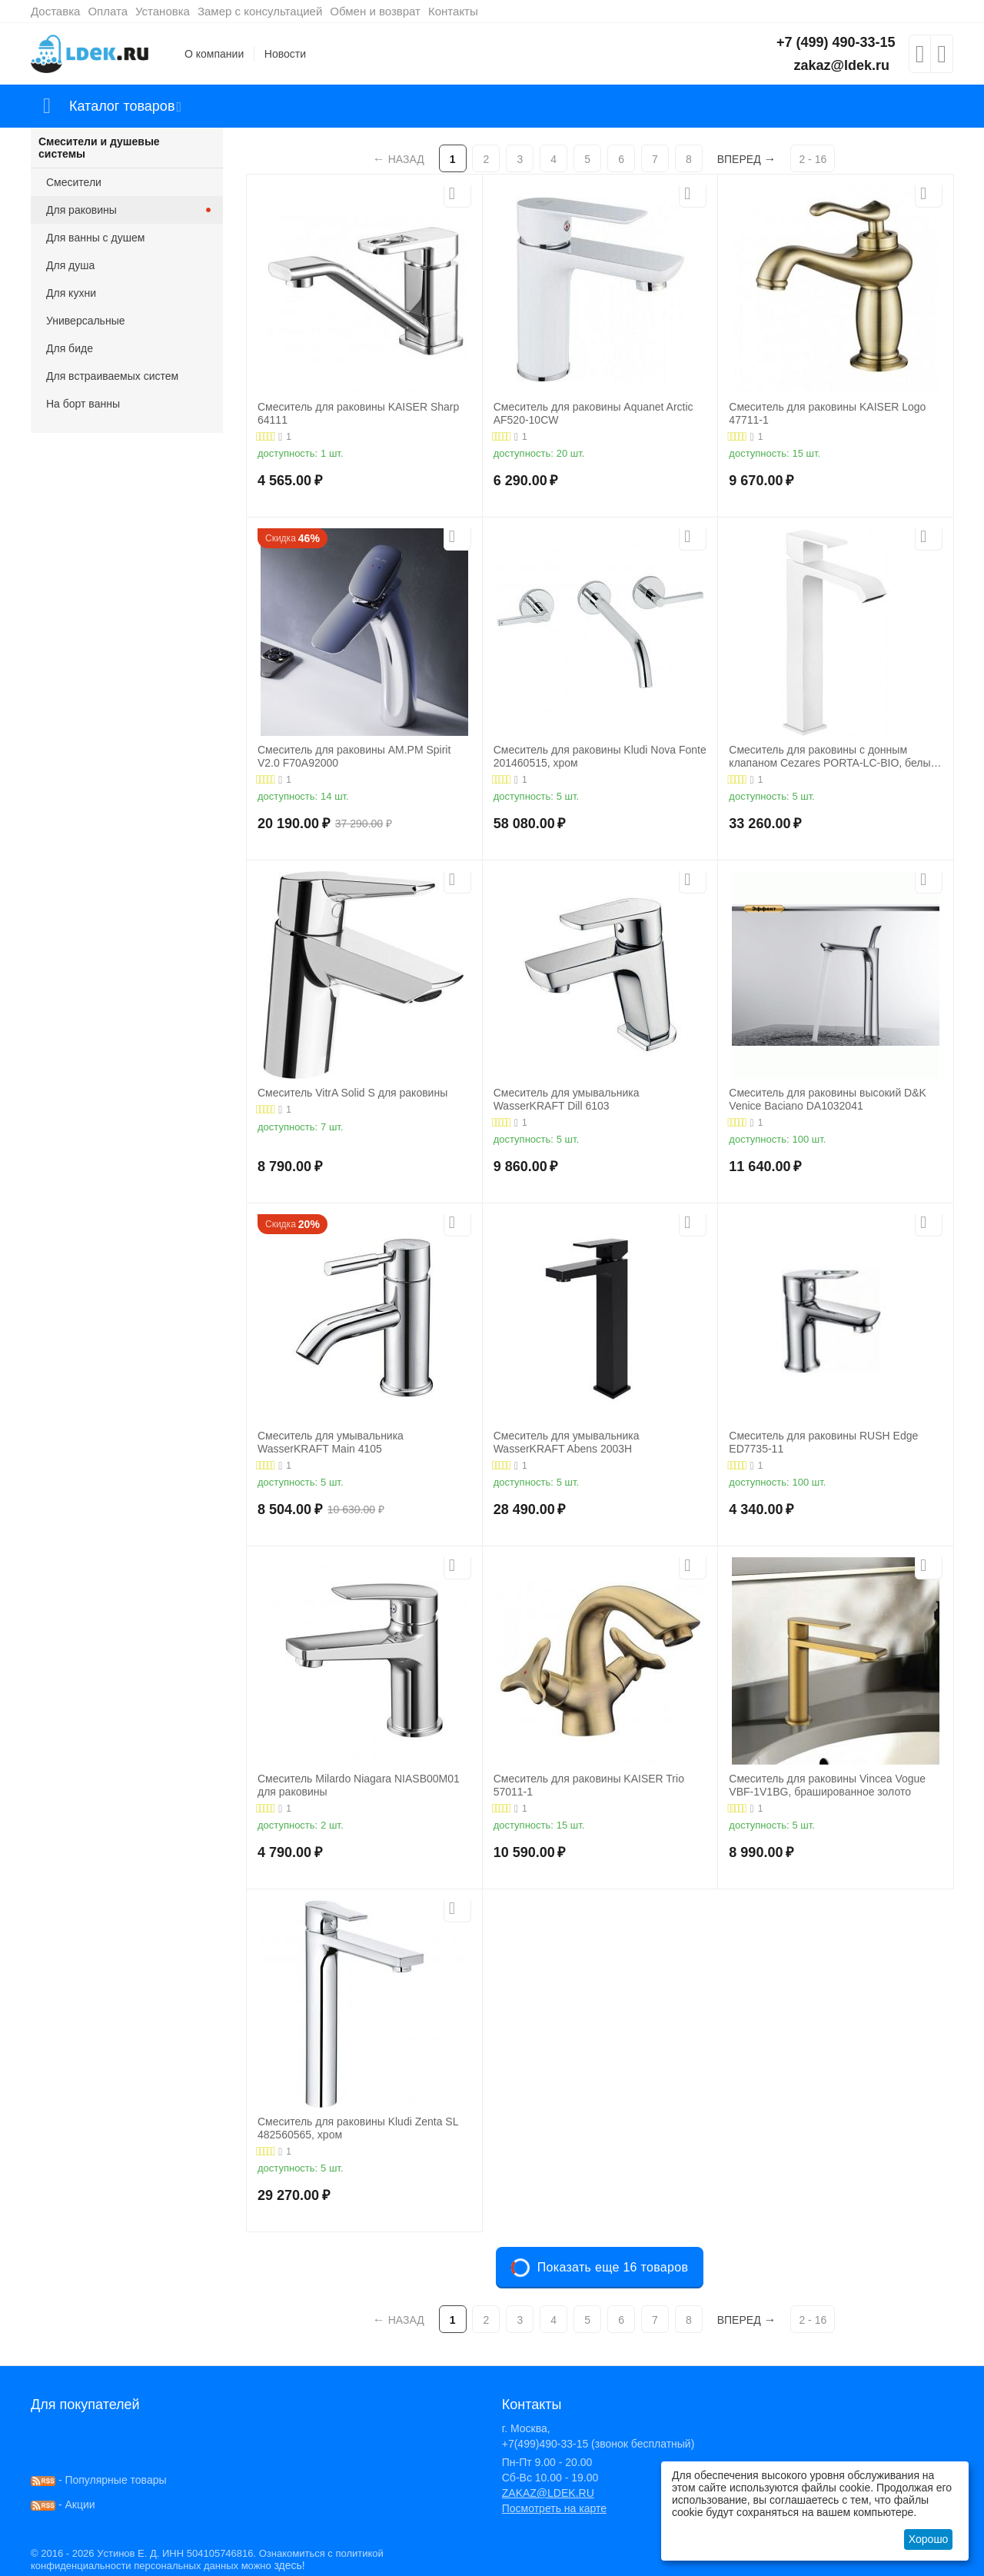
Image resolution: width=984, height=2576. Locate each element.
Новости (285, 54)
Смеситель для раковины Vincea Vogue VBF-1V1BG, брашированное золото (827, 1785)
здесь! (289, 2565)
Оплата (108, 11)
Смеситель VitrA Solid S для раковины (352, 1093)
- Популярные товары (99, 2480)
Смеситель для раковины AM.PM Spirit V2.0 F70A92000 (354, 756)
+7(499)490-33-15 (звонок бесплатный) (598, 2444)
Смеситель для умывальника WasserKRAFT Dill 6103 (567, 1099)
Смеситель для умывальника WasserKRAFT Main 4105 (331, 1442)
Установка (162, 11)
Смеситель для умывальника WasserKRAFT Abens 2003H (567, 1442)
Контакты (453, 11)
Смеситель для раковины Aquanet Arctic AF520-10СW (593, 413)
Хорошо (929, 2539)
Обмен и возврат (375, 11)
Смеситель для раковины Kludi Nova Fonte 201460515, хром (600, 756)
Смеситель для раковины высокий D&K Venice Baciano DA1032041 (827, 1099)
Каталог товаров (122, 106)
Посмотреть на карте (554, 2508)
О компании (214, 54)
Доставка (55, 11)
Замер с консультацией (260, 11)
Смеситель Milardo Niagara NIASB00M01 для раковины (359, 1785)
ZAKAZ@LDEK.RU (548, 2493)
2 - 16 (812, 159)
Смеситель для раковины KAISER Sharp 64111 (358, 413)
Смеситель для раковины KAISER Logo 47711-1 (827, 413)
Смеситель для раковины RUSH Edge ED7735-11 (823, 1442)
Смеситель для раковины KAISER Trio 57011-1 (589, 1785)
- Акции (63, 2504)
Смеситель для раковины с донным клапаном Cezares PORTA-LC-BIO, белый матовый (832, 757)
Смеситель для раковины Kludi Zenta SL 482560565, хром (358, 2128)
